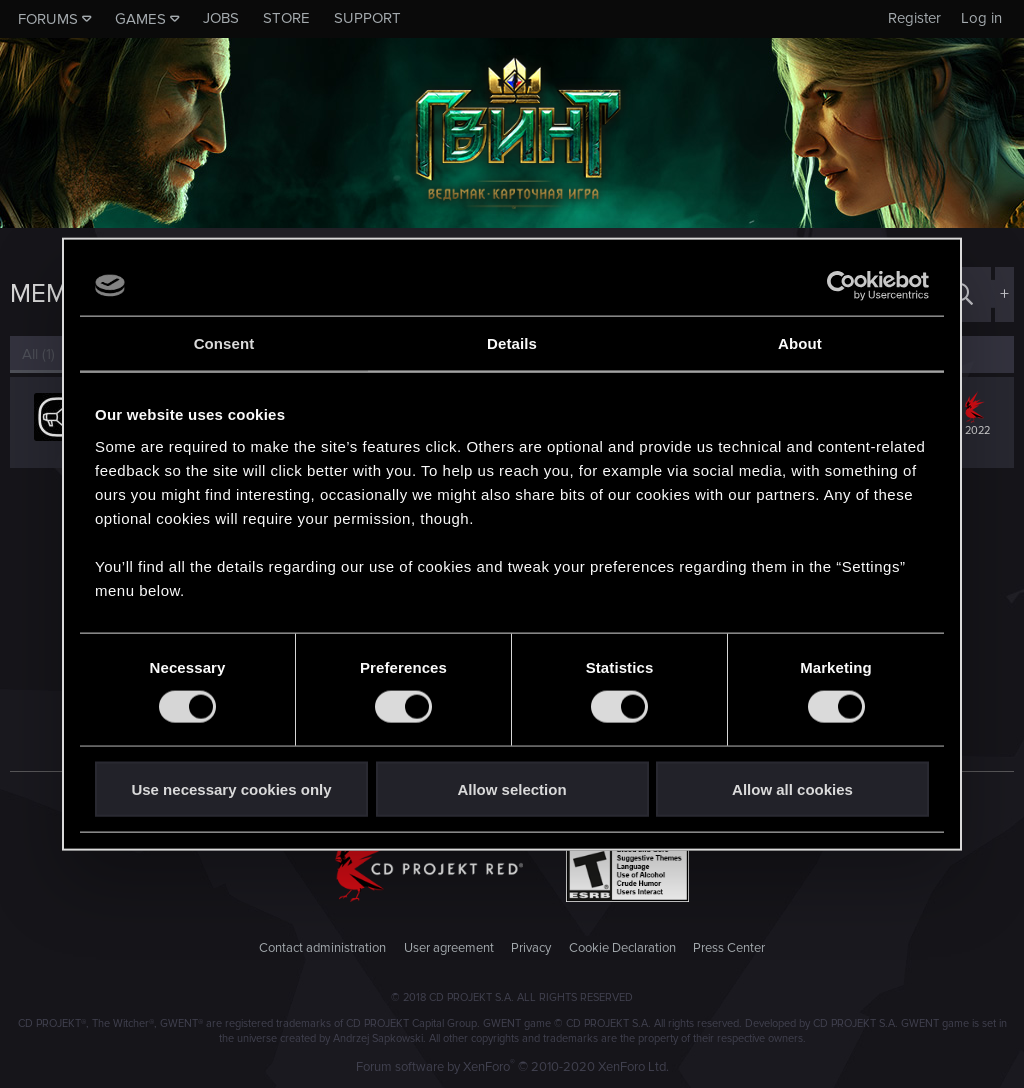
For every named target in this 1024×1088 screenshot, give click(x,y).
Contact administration (322, 948)
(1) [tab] (38, 354)
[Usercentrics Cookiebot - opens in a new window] (841, 286)
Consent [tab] (224, 343)
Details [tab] (512, 343)
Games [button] (140, 19)
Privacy (531, 948)
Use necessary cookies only (231, 788)
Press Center (729, 948)
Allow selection (511, 788)
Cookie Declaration (622, 948)
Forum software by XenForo (512, 1067)
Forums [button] (48, 19)
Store (286, 18)
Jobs (221, 18)
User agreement (449, 948)
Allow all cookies (792, 788)
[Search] (962, 294)
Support (367, 18)
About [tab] (800, 343)
